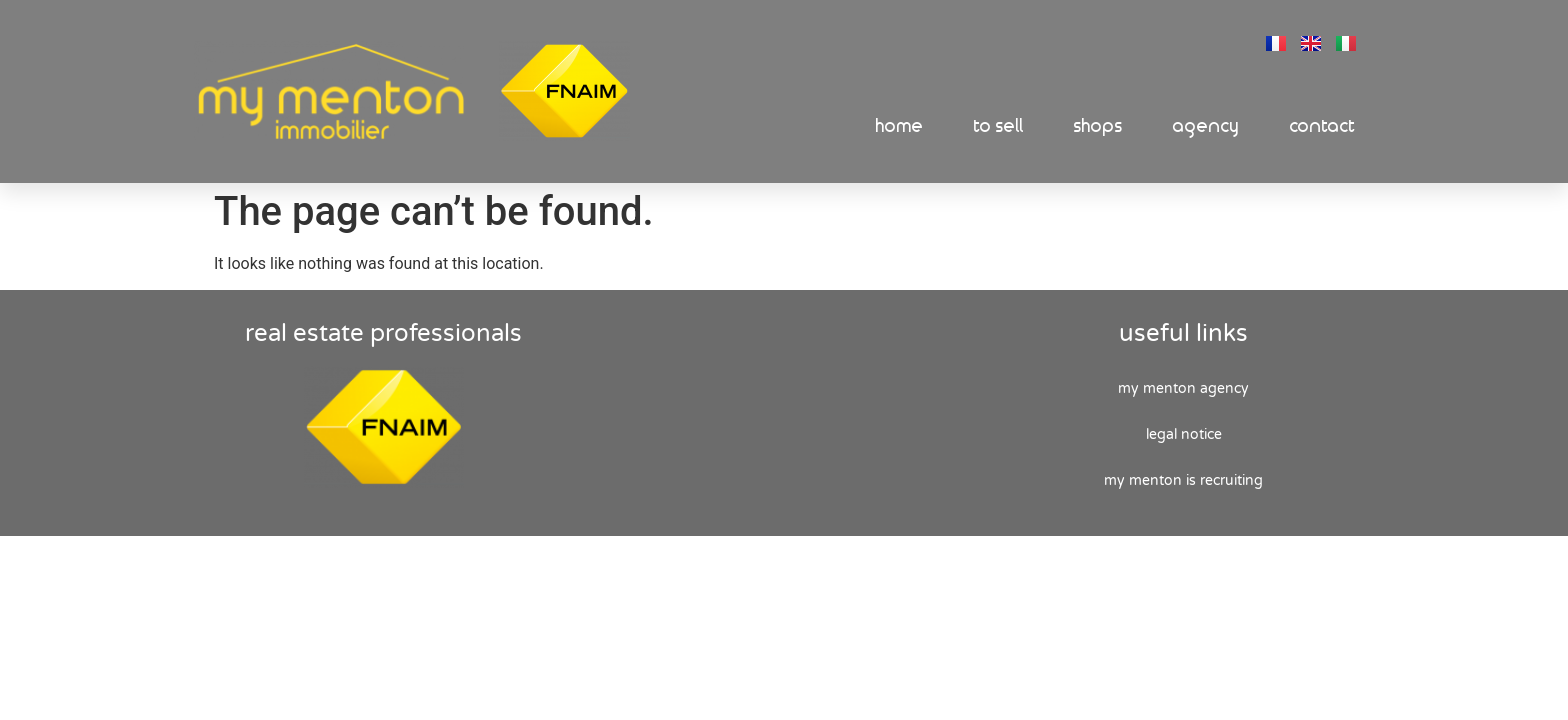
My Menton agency (1183, 391)
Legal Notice (1184, 437)
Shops (1098, 126)
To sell (999, 126)
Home (900, 126)
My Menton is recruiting (1183, 483)
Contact (1323, 126)
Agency (1206, 126)
